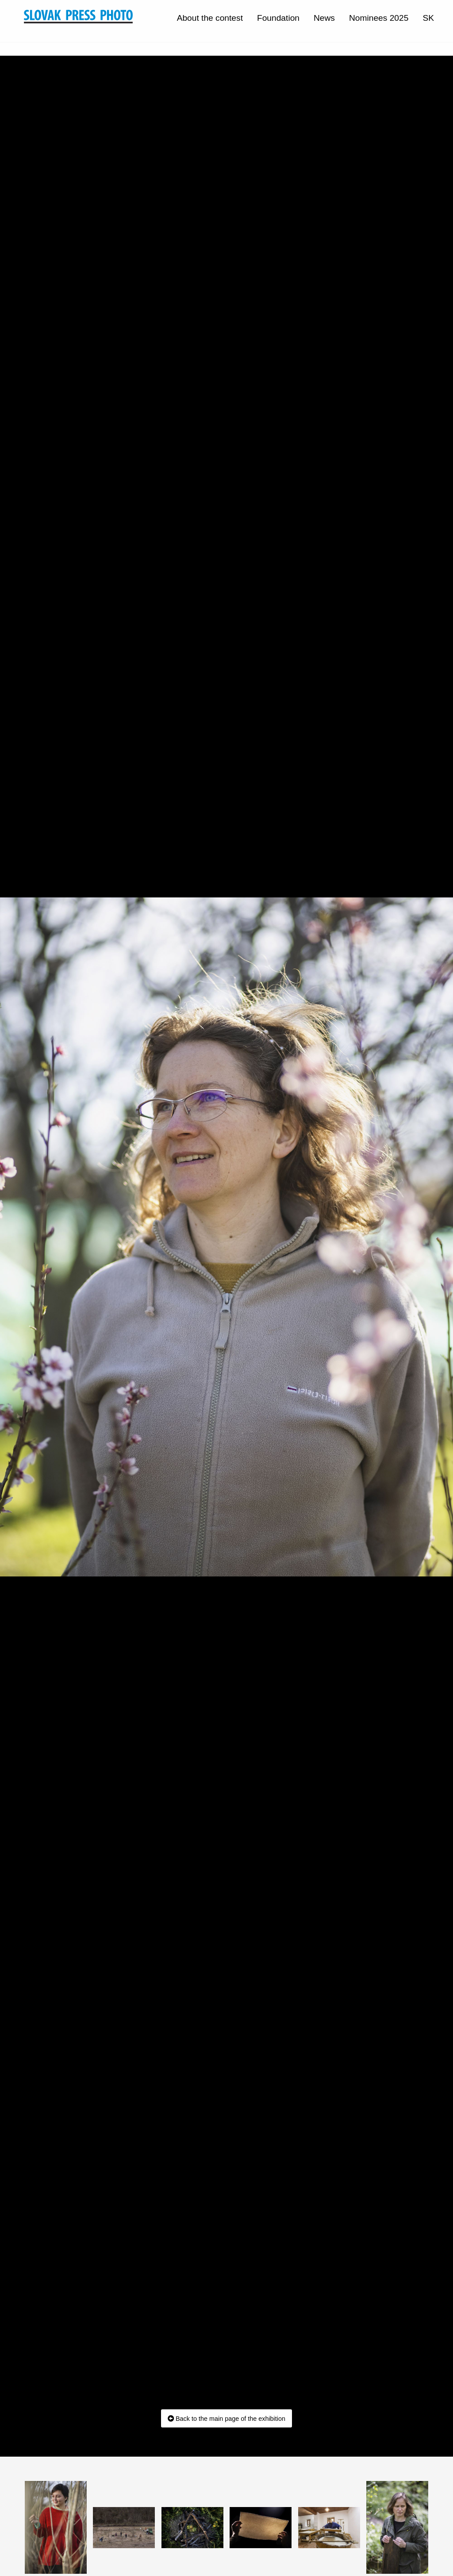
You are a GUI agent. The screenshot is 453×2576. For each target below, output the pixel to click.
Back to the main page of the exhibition (226, 2418)
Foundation (278, 18)
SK (428, 18)
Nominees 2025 (378, 18)
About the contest (210, 18)
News (324, 18)
